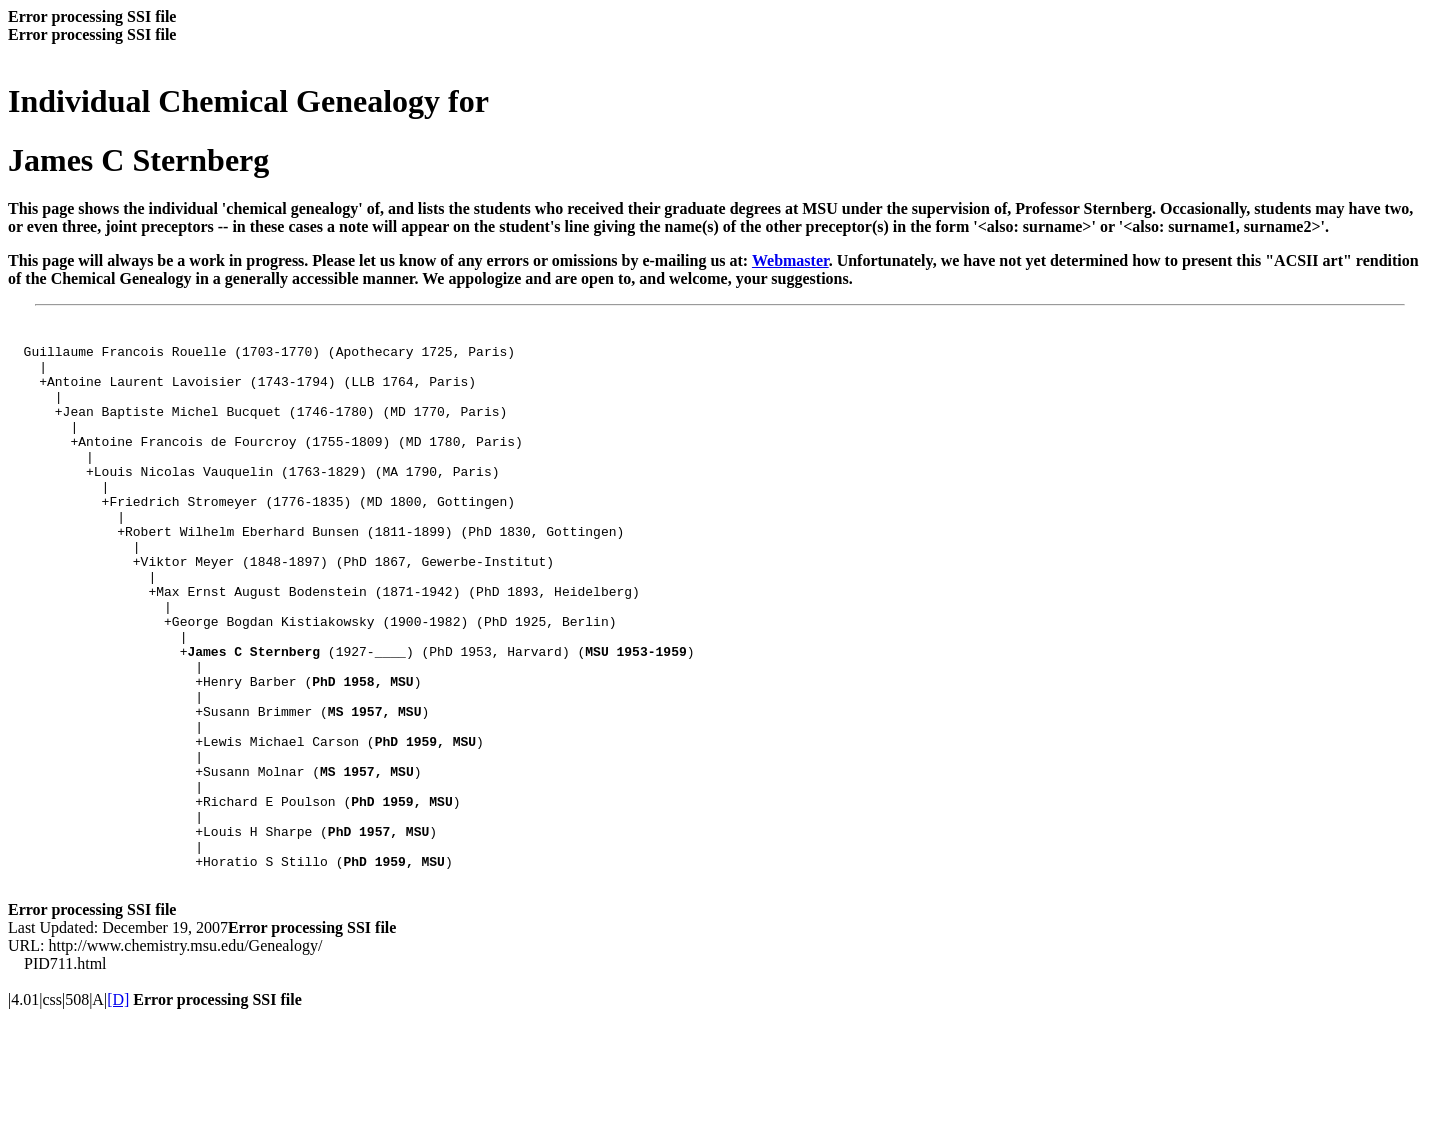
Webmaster (790, 260)
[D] (118, 1104)
